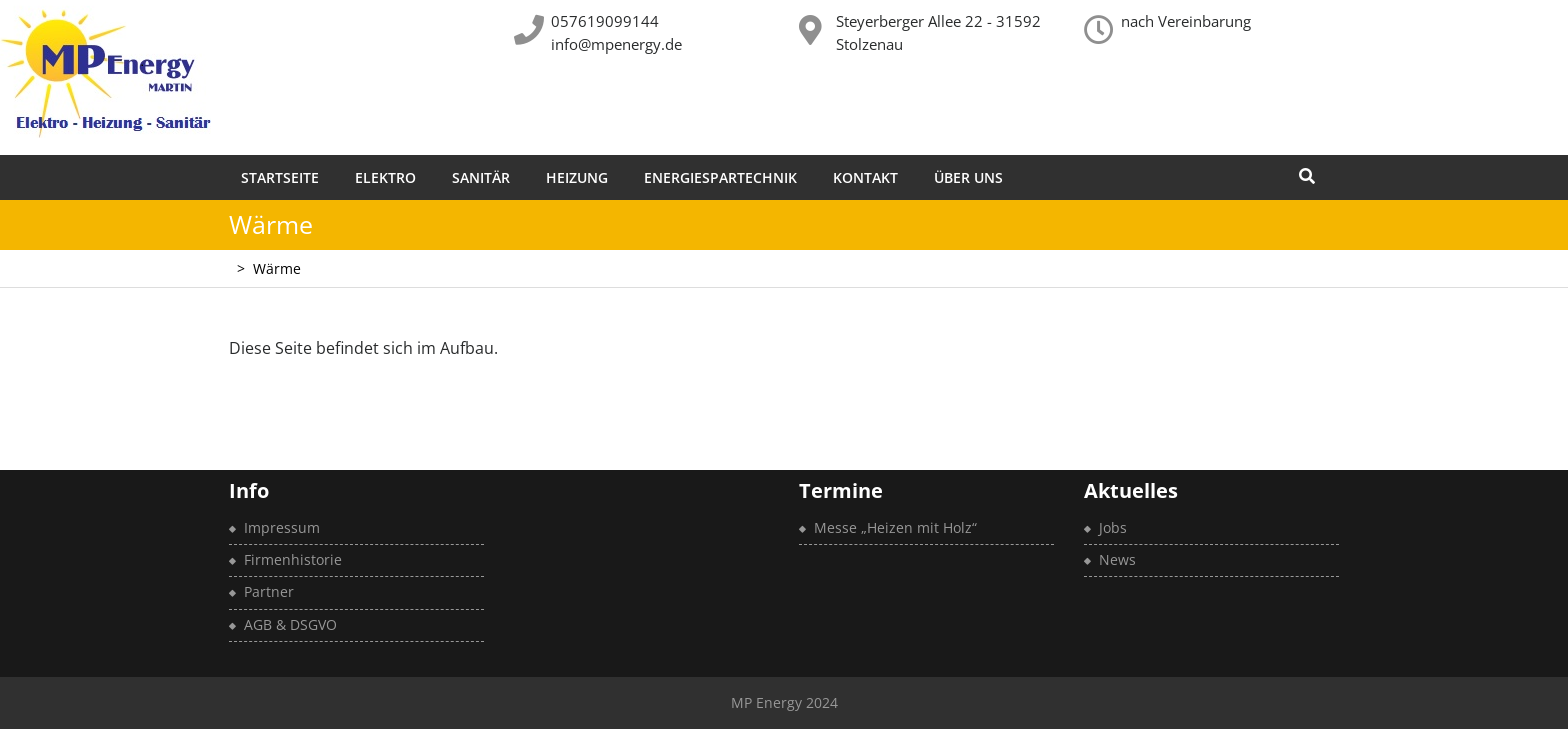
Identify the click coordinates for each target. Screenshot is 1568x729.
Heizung (577, 177)
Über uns (968, 177)
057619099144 (605, 21)
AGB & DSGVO (290, 624)
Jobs (1113, 527)
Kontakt (865, 177)
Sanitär (481, 177)
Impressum (282, 527)
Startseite (280, 177)
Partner (269, 591)
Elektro (385, 177)
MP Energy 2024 (784, 702)
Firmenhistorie (293, 559)
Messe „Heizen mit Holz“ (895, 527)
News (1117, 559)
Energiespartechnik (720, 177)
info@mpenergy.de (616, 44)
